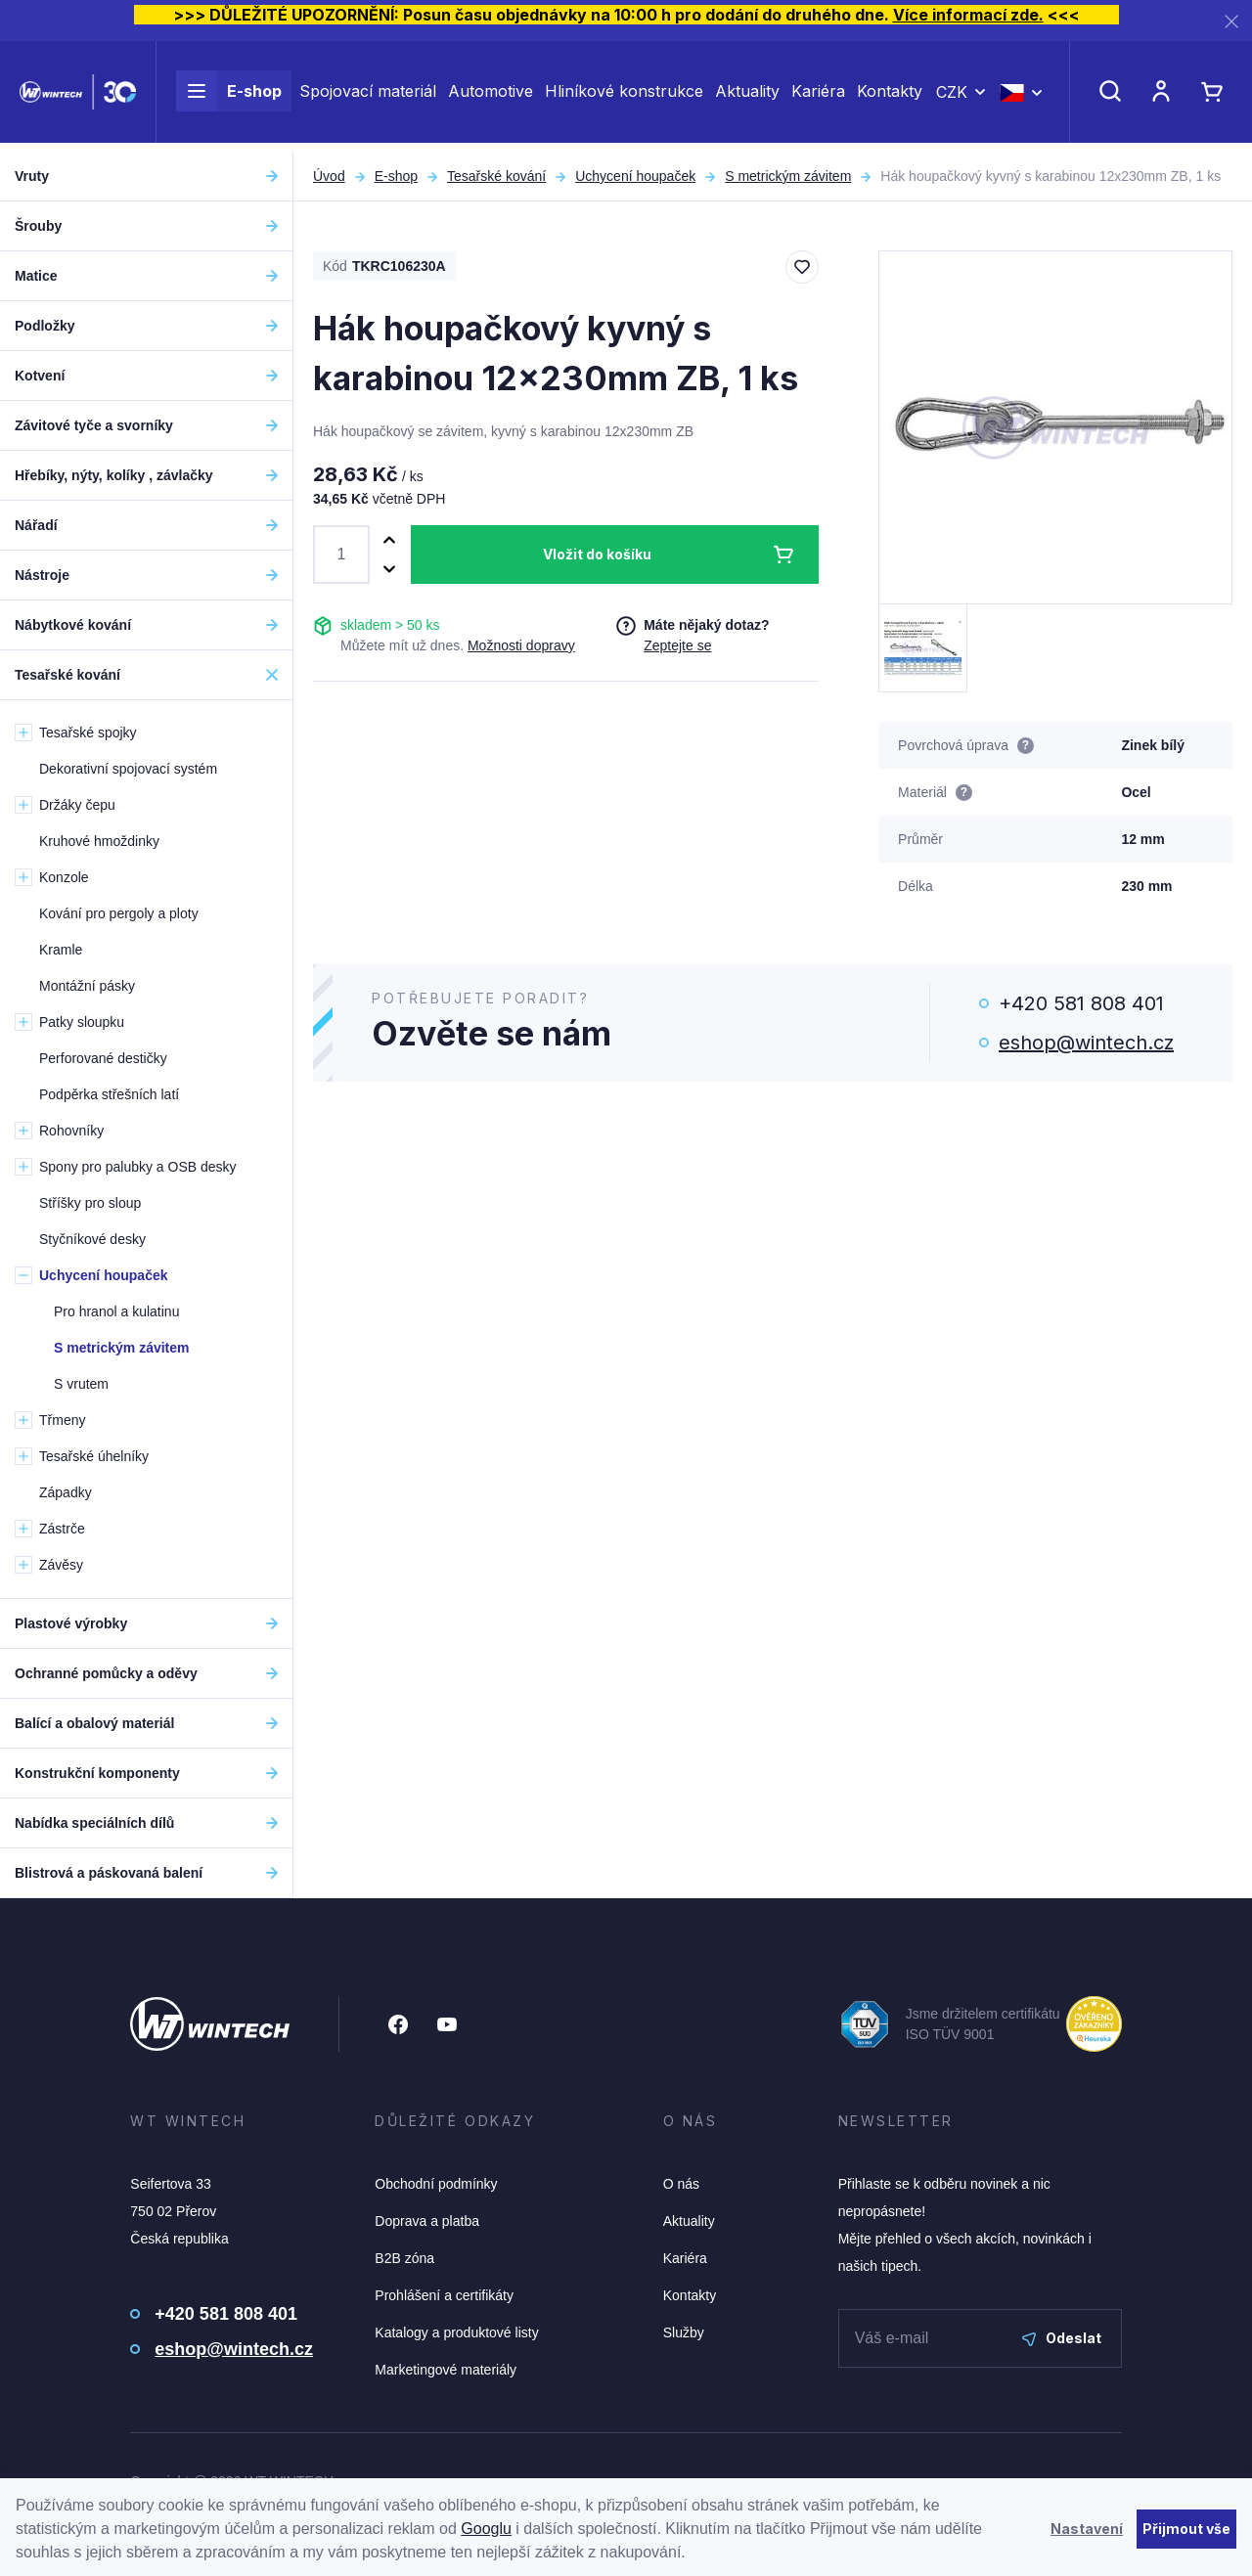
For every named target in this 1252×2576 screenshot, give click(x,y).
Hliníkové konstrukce (624, 96)
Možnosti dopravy (521, 645)
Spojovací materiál (367, 96)
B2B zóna (404, 2258)
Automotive (490, 96)
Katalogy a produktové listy (456, 2332)
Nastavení (1087, 2528)
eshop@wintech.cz (1086, 1042)
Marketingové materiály (445, 2369)
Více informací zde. (968, 14)
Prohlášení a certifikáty (444, 2295)
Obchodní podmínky (436, 2184)
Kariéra (818, 96)
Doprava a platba (427, 2221)
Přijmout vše (1186, 2528)
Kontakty (889, 96)
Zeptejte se (677, 645)
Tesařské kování (496, 176)
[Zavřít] (1231, 21)
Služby (683, 2332)
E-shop (229, 95)
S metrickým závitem (788, 176)
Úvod (329, 176)
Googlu (486, 2528)
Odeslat (1061, 2338)
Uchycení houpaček (635, 176)
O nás (681, 2184)
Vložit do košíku (597, 554)
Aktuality (747, 96)
